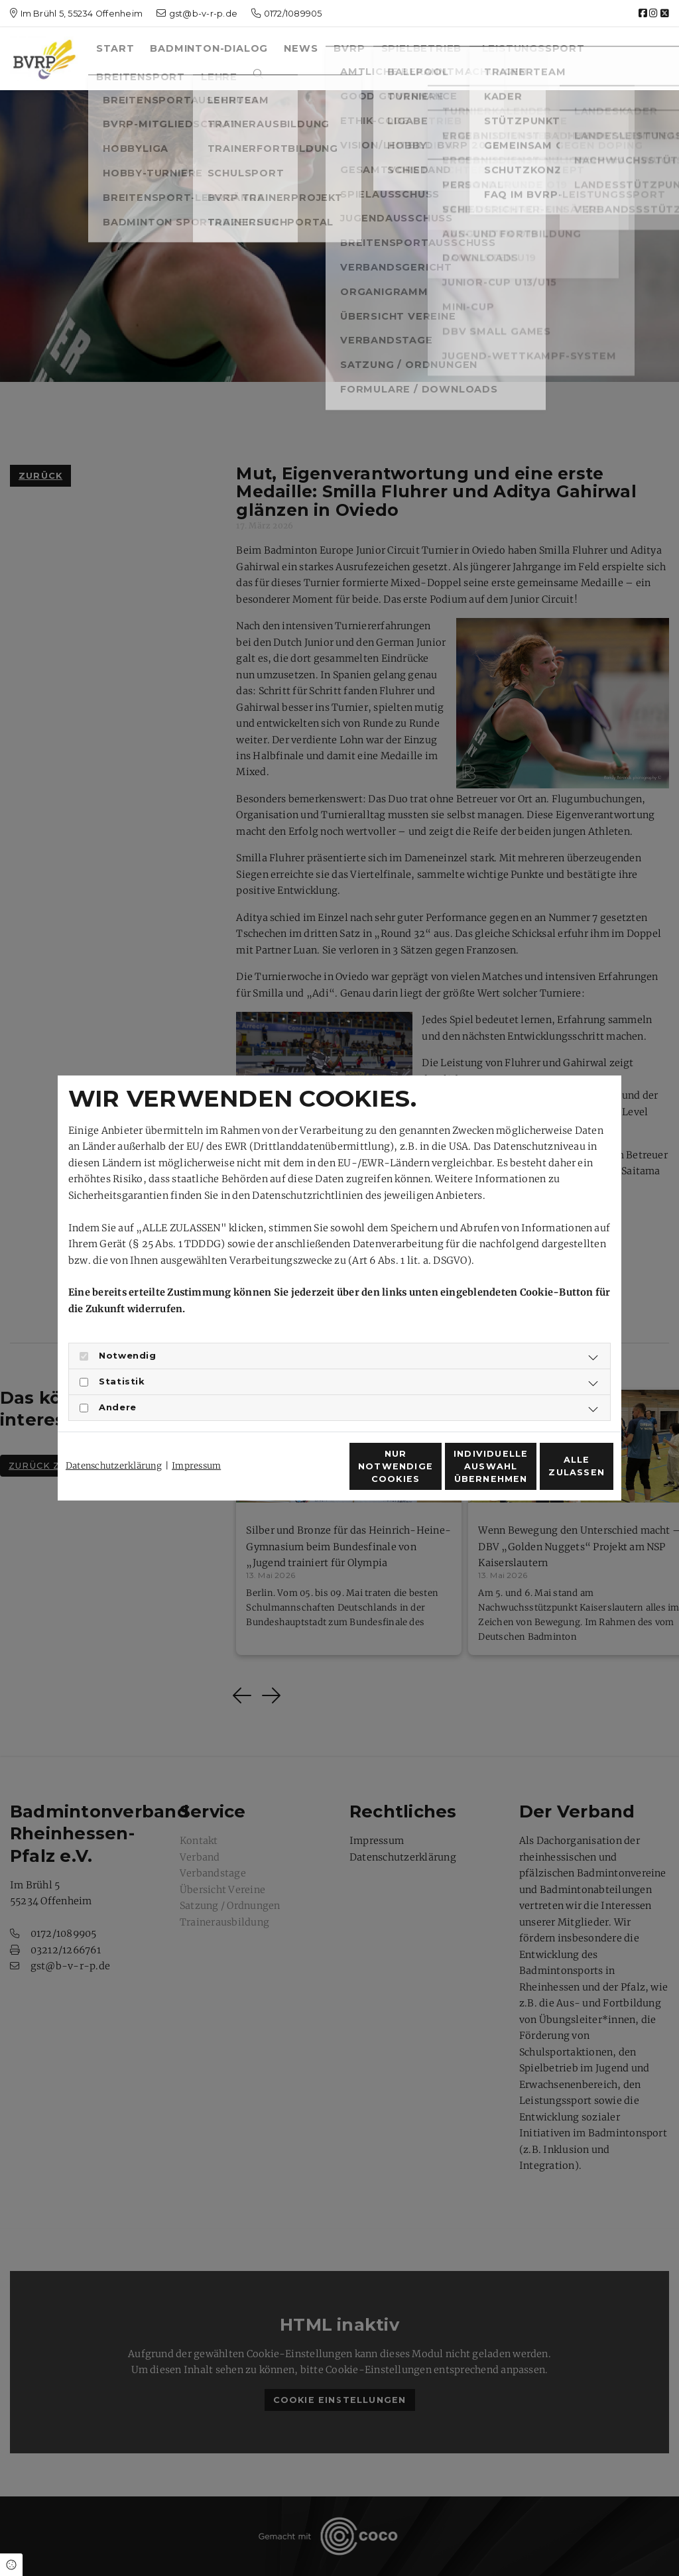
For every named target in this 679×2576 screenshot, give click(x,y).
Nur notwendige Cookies (300, 1473)
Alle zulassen (552, 1474)
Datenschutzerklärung (114, 1441)
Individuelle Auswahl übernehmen (426, 1473)
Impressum (196, 1441)
